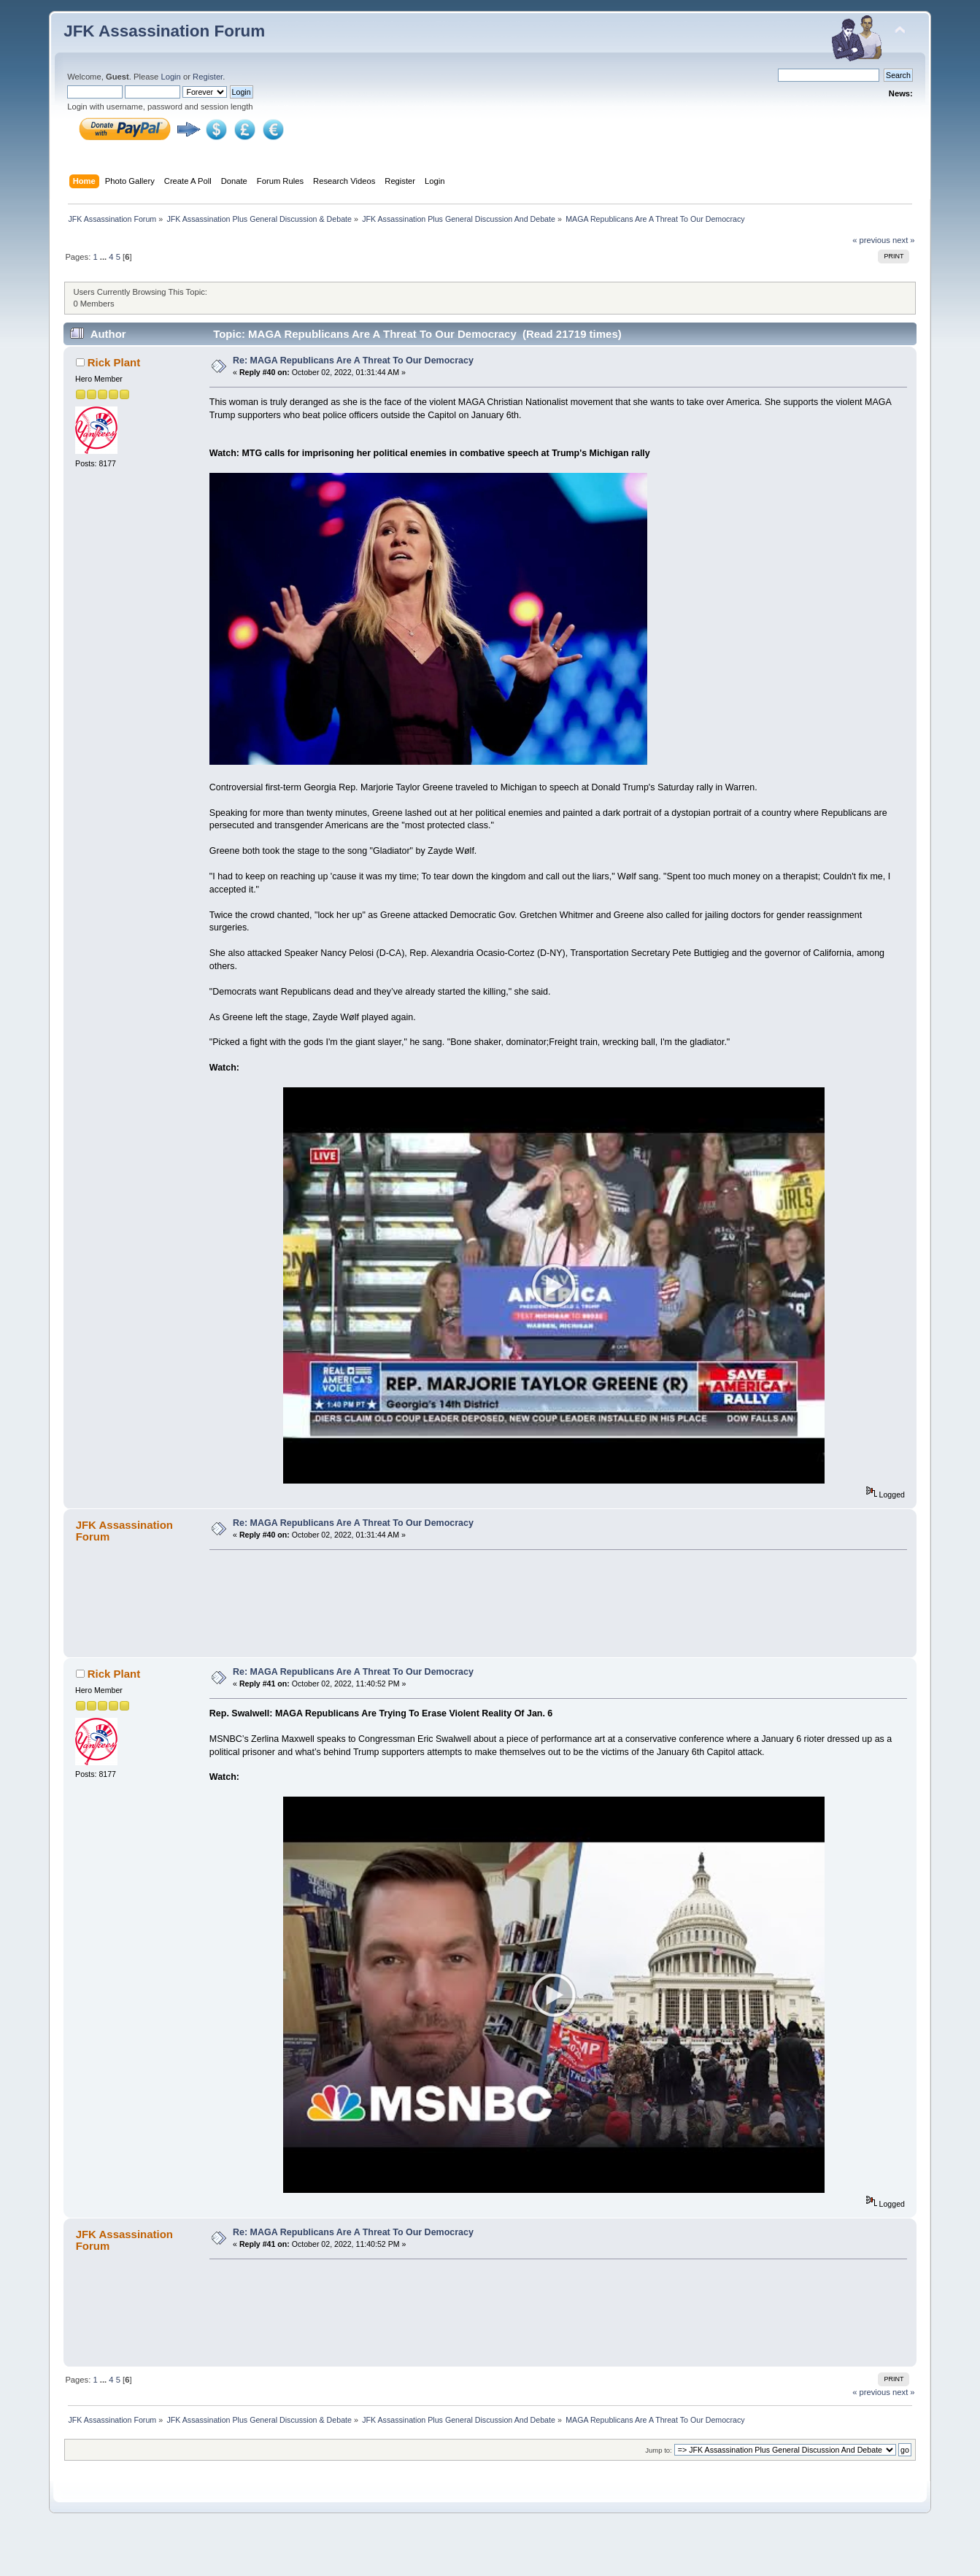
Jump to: (658, 2490)
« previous (871, 240)
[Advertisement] (553, 1621)
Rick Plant (114, 362)
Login (170, 76)
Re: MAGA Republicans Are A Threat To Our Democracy (353, 360)
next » (903, 240)
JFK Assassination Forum (164, 31)
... (104, 256)
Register (208, 76)
